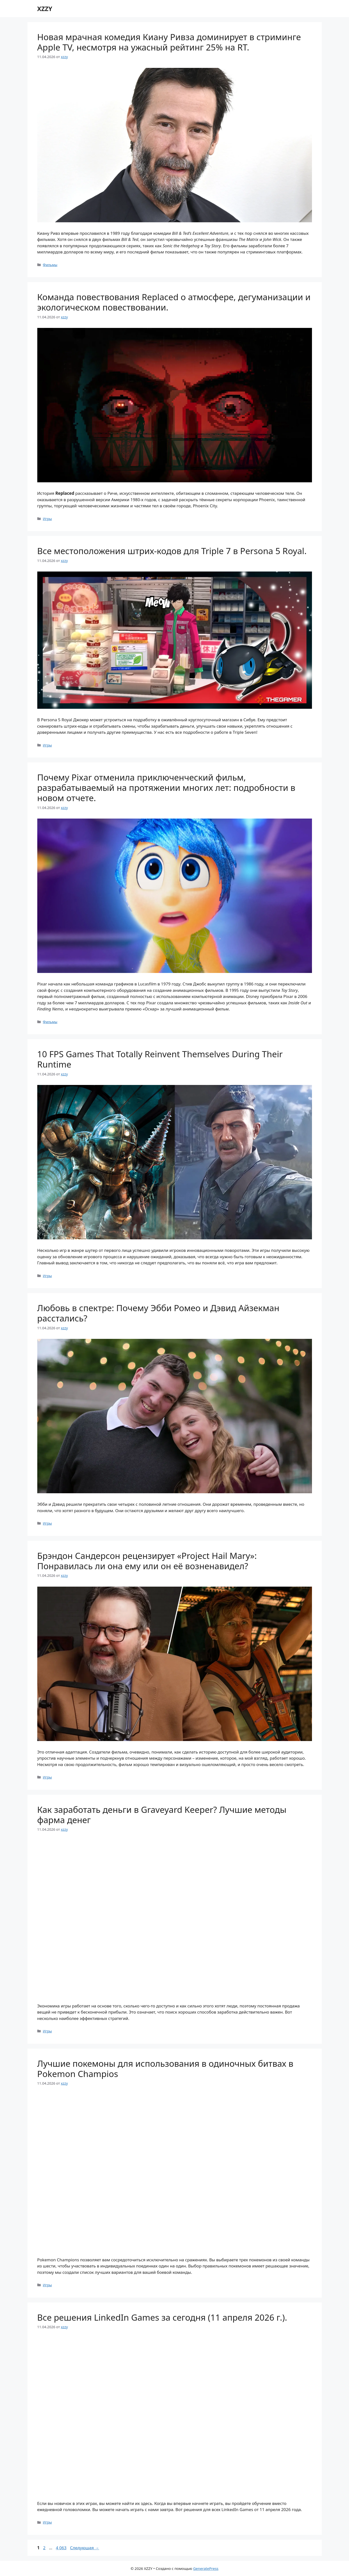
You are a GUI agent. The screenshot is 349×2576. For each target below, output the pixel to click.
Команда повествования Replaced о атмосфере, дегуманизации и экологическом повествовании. (174, 302)
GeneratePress (205, 2568)
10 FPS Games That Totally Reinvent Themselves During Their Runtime (160, 1059)
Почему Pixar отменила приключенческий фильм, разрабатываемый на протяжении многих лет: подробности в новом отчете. (166, 788)
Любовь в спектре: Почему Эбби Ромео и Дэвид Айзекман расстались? (158, 1313)
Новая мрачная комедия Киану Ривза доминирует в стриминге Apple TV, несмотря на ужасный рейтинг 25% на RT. (169, 42)
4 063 (62, 2548)
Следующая (84, 2548)
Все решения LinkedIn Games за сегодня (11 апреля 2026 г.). (162, 2317)
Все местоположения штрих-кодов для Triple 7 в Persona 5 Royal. (172, 551)
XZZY (44, 8)
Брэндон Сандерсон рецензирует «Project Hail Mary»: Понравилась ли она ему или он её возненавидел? (147, 1561)
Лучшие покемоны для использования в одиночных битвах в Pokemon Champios (165, 2068)
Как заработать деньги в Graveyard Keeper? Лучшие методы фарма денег (161, 1815)
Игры (47, 518)
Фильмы (50, 264)
